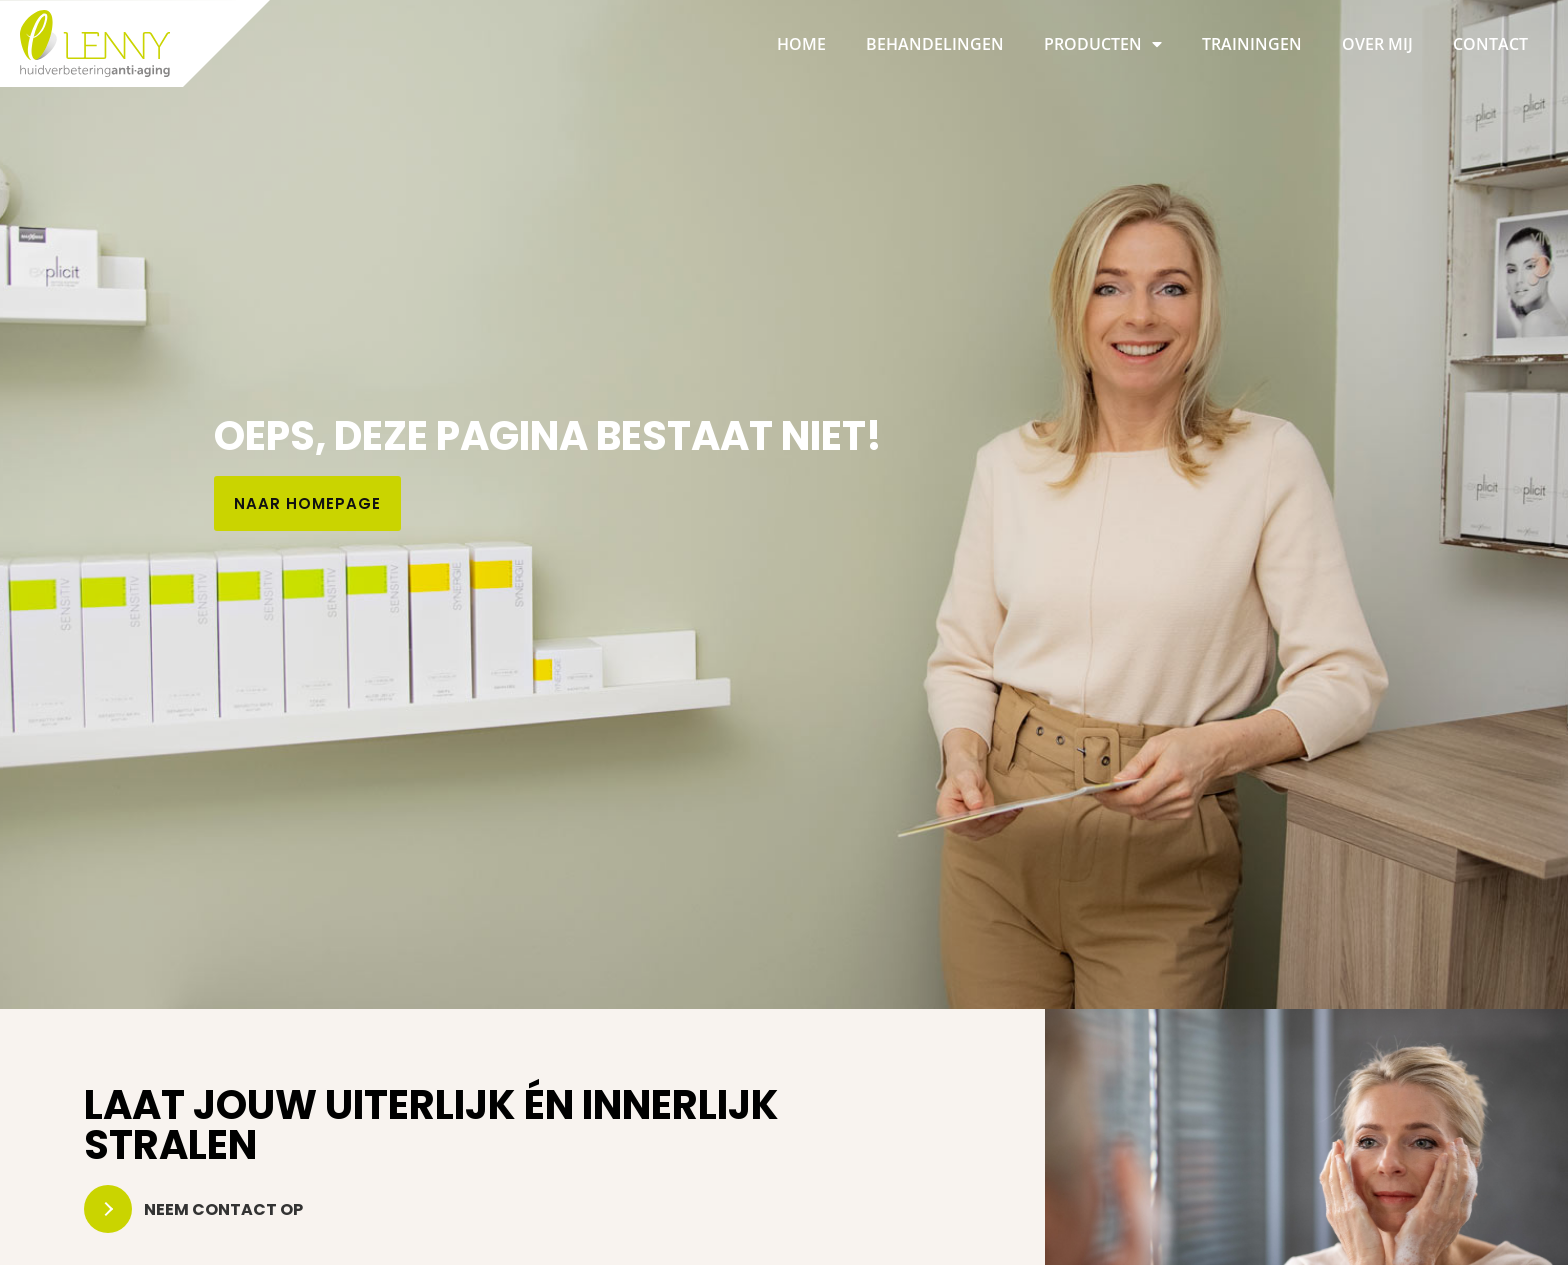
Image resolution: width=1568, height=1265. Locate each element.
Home (801, 44)
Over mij (1377, 44)
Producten (1103, 44)
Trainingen (1252, 44)
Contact (1490, 44)
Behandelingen (935, 44)
